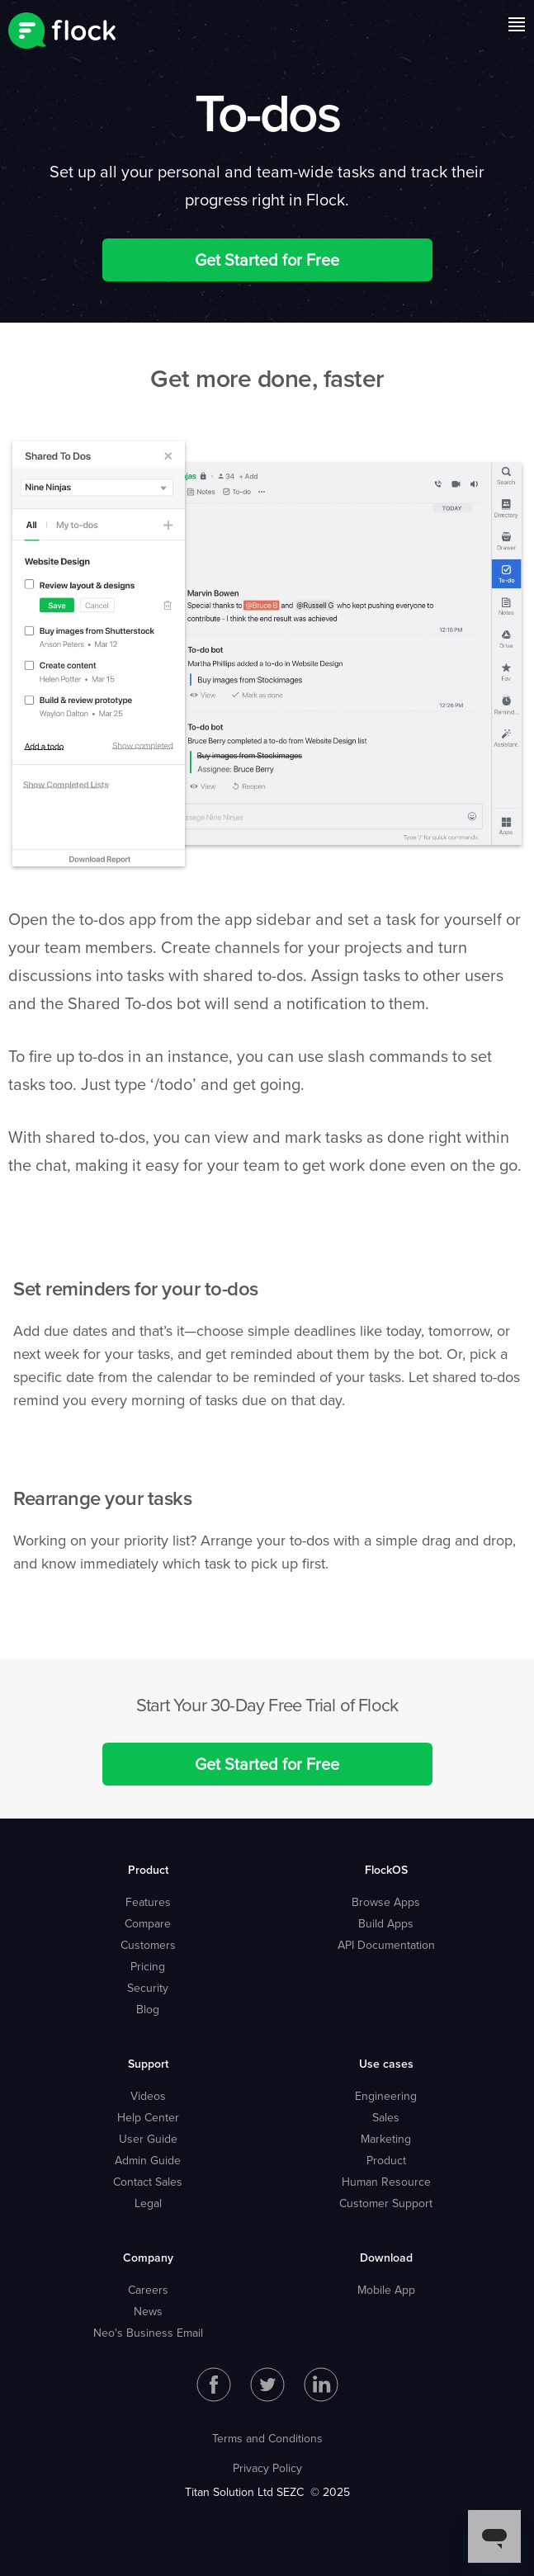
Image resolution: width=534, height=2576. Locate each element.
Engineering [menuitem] (386, 2096)
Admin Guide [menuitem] (148, 2160)
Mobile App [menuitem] (386, 2289)
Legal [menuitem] (148, 2203)
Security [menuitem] (147, 1987)
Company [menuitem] (148, 2257)
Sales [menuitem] (385, 2117)
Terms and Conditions (267, 2438)
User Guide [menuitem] (148, 2138)
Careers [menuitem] (148, 2289)
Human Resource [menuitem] (386, 2181)
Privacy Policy (267, 2468)
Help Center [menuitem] (148, 2117)
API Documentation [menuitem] (386, 1945)
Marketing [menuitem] (386, 2138)
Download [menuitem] (386, 2257)
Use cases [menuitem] (386, 2063)
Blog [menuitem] (147, 2009)
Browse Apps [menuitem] (386, 1902)
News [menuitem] (148, 2311)
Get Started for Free (267, 259)
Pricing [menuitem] (147, 1966)
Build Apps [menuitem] (385, 1923)
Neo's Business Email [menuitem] (148, 2332)
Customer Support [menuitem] (385, 2203)
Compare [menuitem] (148, 1923)
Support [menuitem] (148, 2063)
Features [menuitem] (148, 1902)
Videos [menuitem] (148, 2096)
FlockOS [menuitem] (386, 1869)
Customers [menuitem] (148, 1945)
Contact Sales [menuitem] (147, 2181)
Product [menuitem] (148, 1869)
